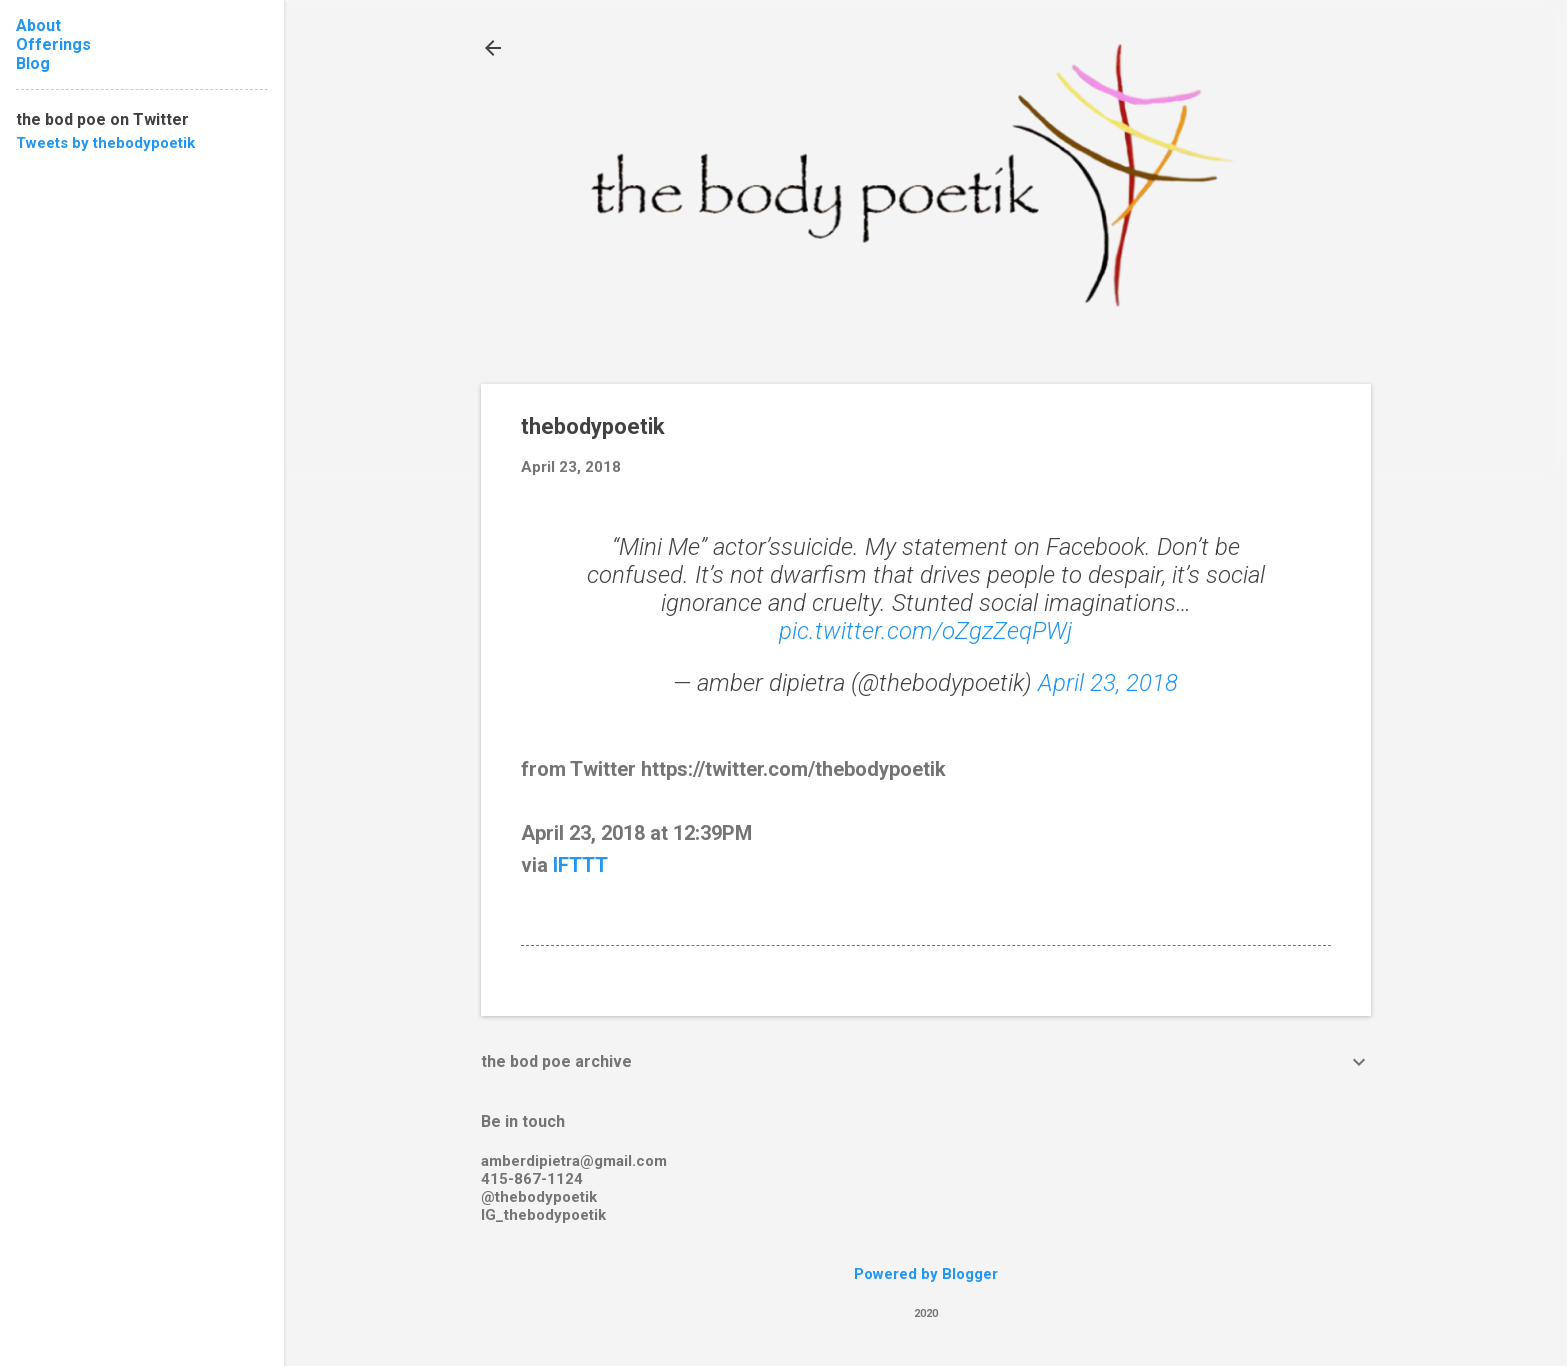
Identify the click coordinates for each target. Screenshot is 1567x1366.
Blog (33, 63)
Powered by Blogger (926, 1274)
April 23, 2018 (1108, 683)
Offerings (53, 44)
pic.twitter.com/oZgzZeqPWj (925, 631)
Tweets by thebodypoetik (105, 143)
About (38, 25)
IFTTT (580, 865)
